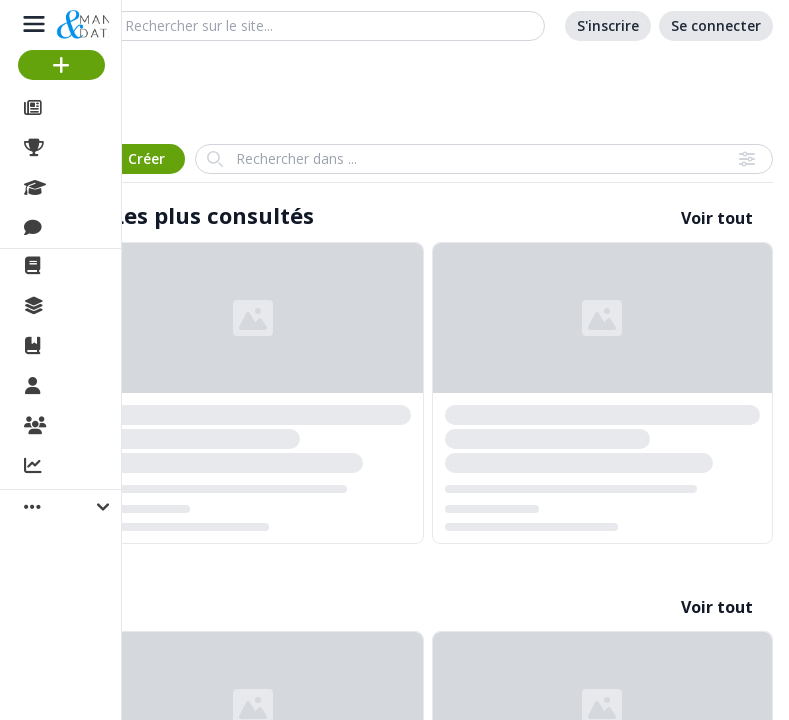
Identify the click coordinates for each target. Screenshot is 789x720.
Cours (75, 188)
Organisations (106, 427)
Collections (94, 306)
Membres (89, 387)
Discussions (97, 228)
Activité (80, 467)
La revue (85, 266)
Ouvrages (89, 346)
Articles (80, 108)
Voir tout (717, 218)
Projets (80, 148)
